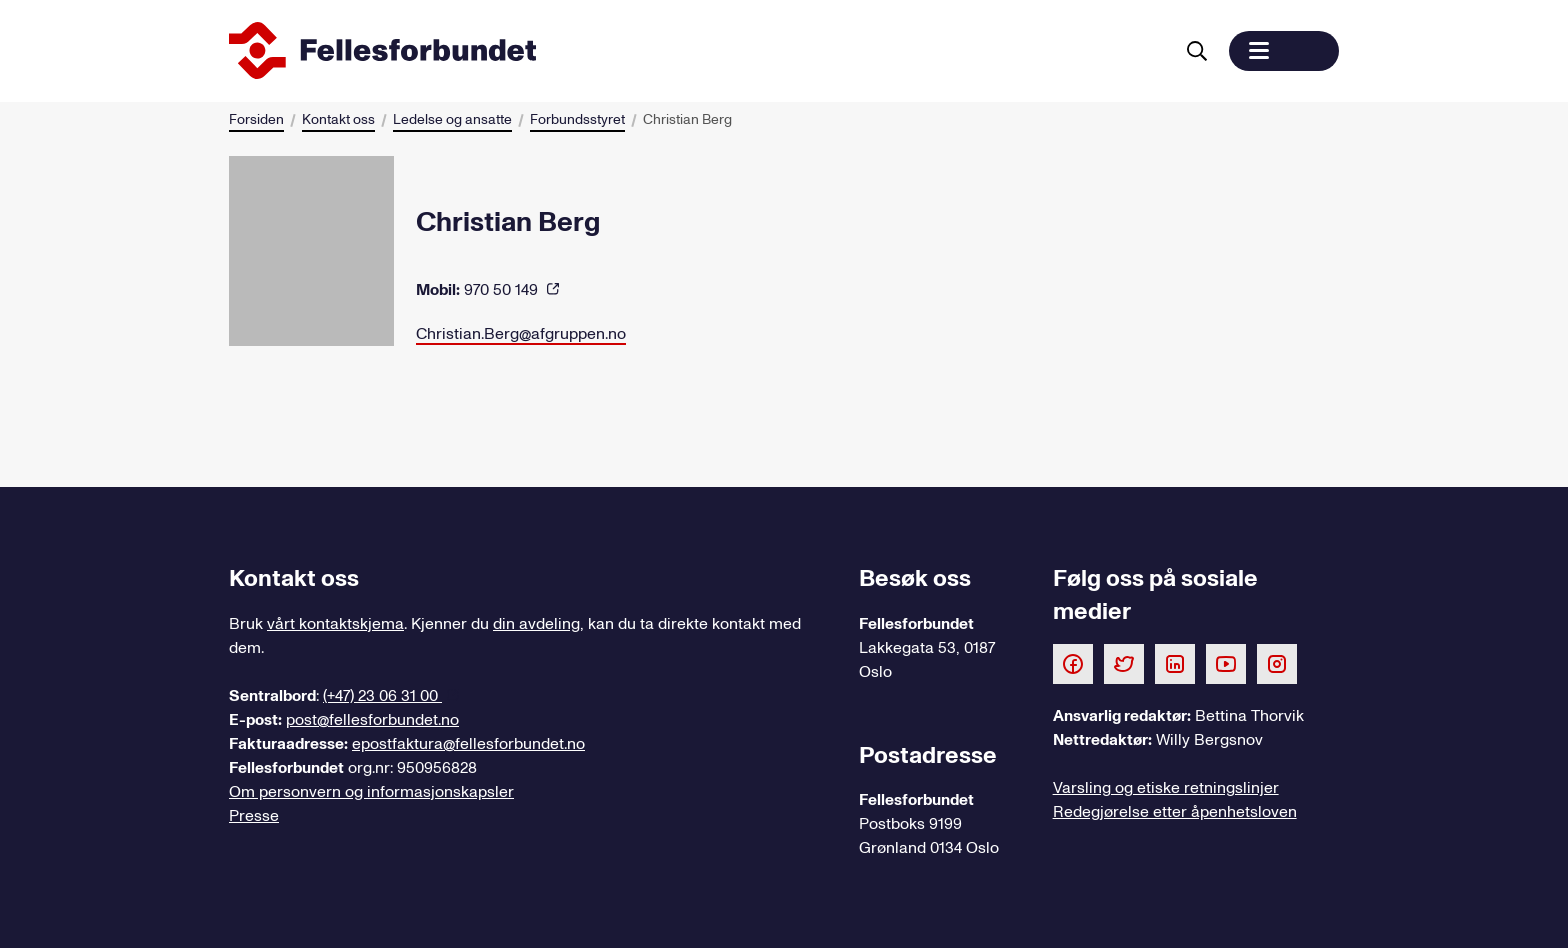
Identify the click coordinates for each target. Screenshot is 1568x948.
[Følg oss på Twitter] (1124, 663)
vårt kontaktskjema (335, 624)
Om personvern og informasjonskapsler (371, 792)
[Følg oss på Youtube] (1226, 663)
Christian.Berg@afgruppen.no (521, 334)
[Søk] (1197, 51)
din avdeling (536, 624)
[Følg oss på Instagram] (1277, 663)
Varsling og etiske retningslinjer (1166, 788)
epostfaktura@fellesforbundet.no (468, 744)
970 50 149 (479, 290)
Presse (254, 816)
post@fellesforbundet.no (372, 720)
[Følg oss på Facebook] (1073, 663)
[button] (1284, 51)
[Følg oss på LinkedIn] (1175, 663)
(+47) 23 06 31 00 (382, 696)
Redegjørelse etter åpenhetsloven (1175, 812)
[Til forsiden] (697, 51)
